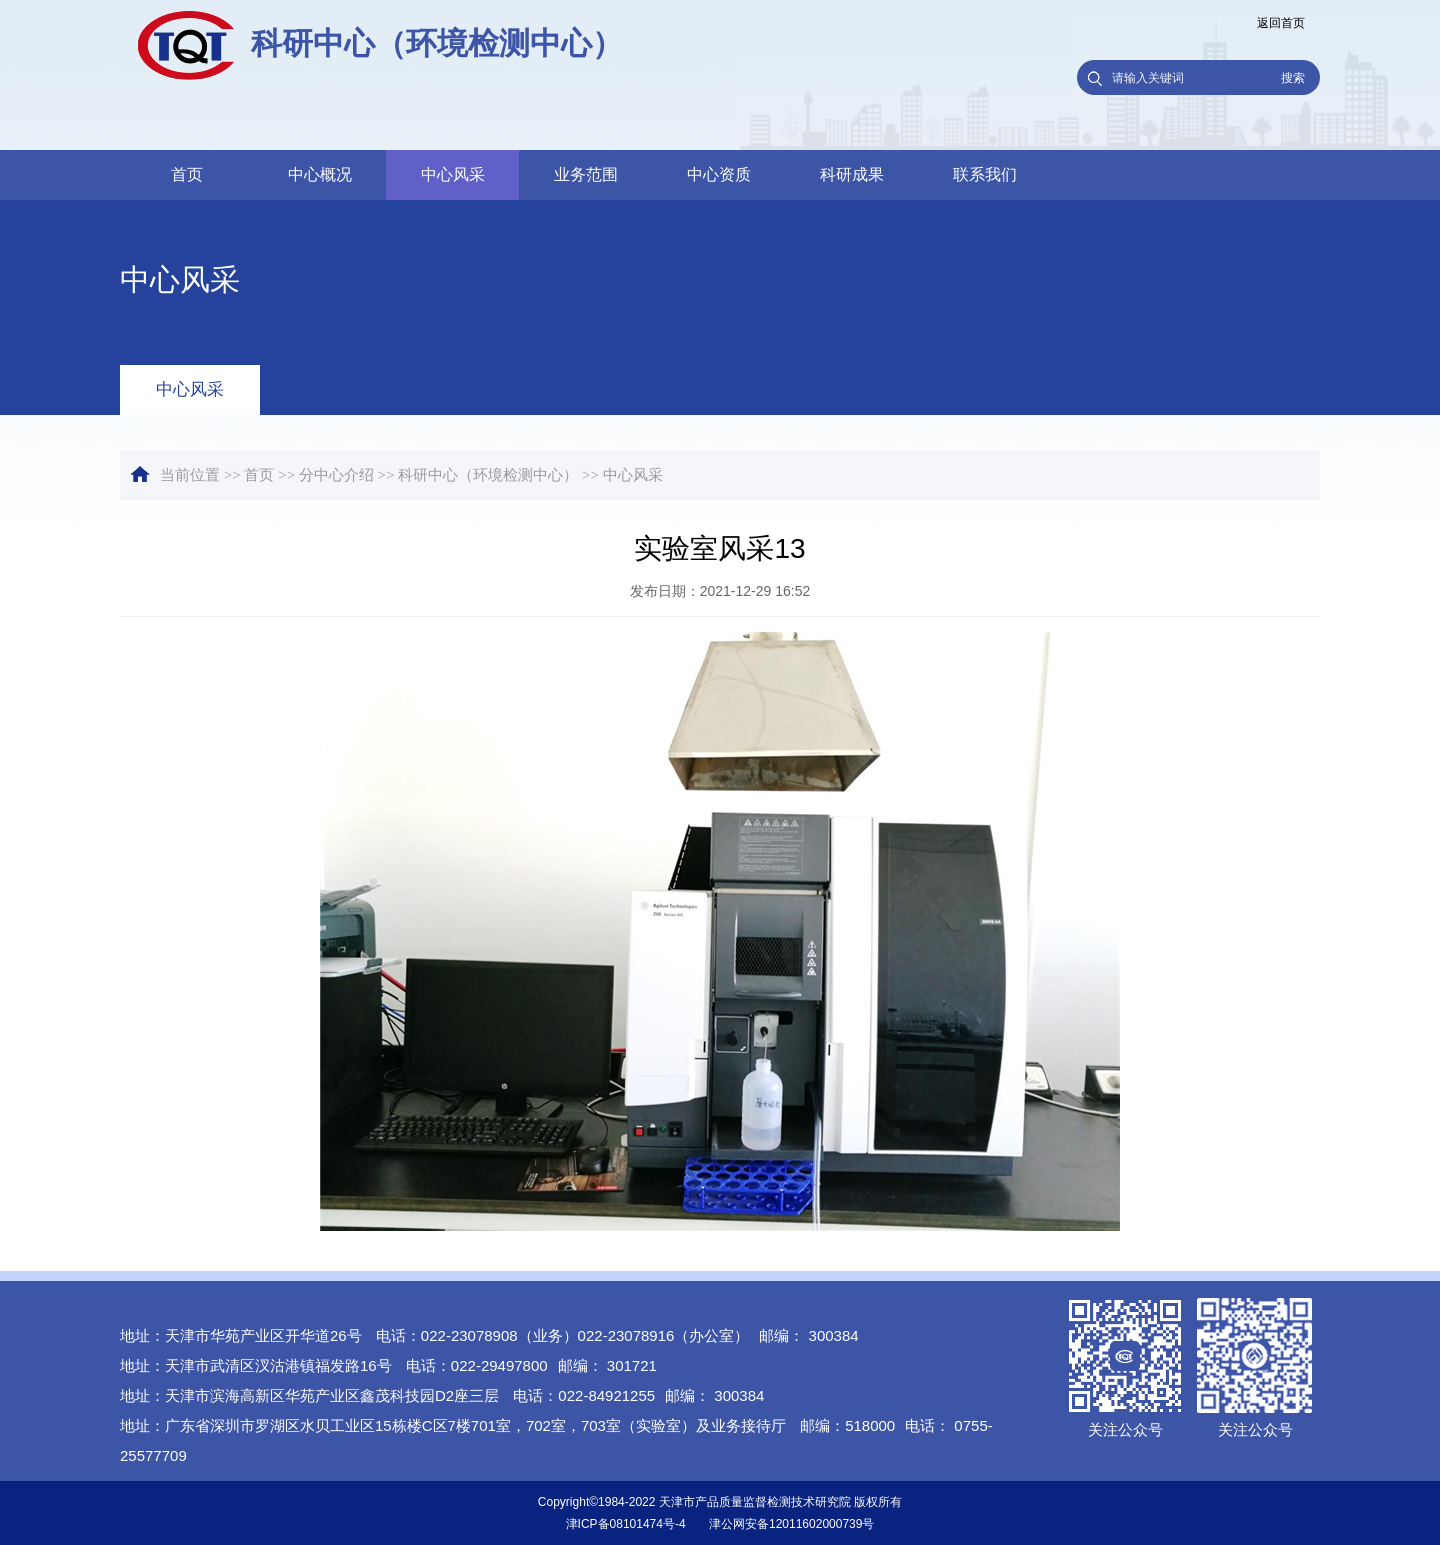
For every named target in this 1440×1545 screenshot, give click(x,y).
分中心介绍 (336, 475)
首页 (187, 174)
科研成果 (852, 174)
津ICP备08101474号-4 (626, 1524)
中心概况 (320, 174)
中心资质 (719, 174)
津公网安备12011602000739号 (791, 1524)
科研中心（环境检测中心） (488, 475)
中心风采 (453, 174)
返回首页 (1281, 23)
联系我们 (985, 174)
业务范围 (586, 174)
